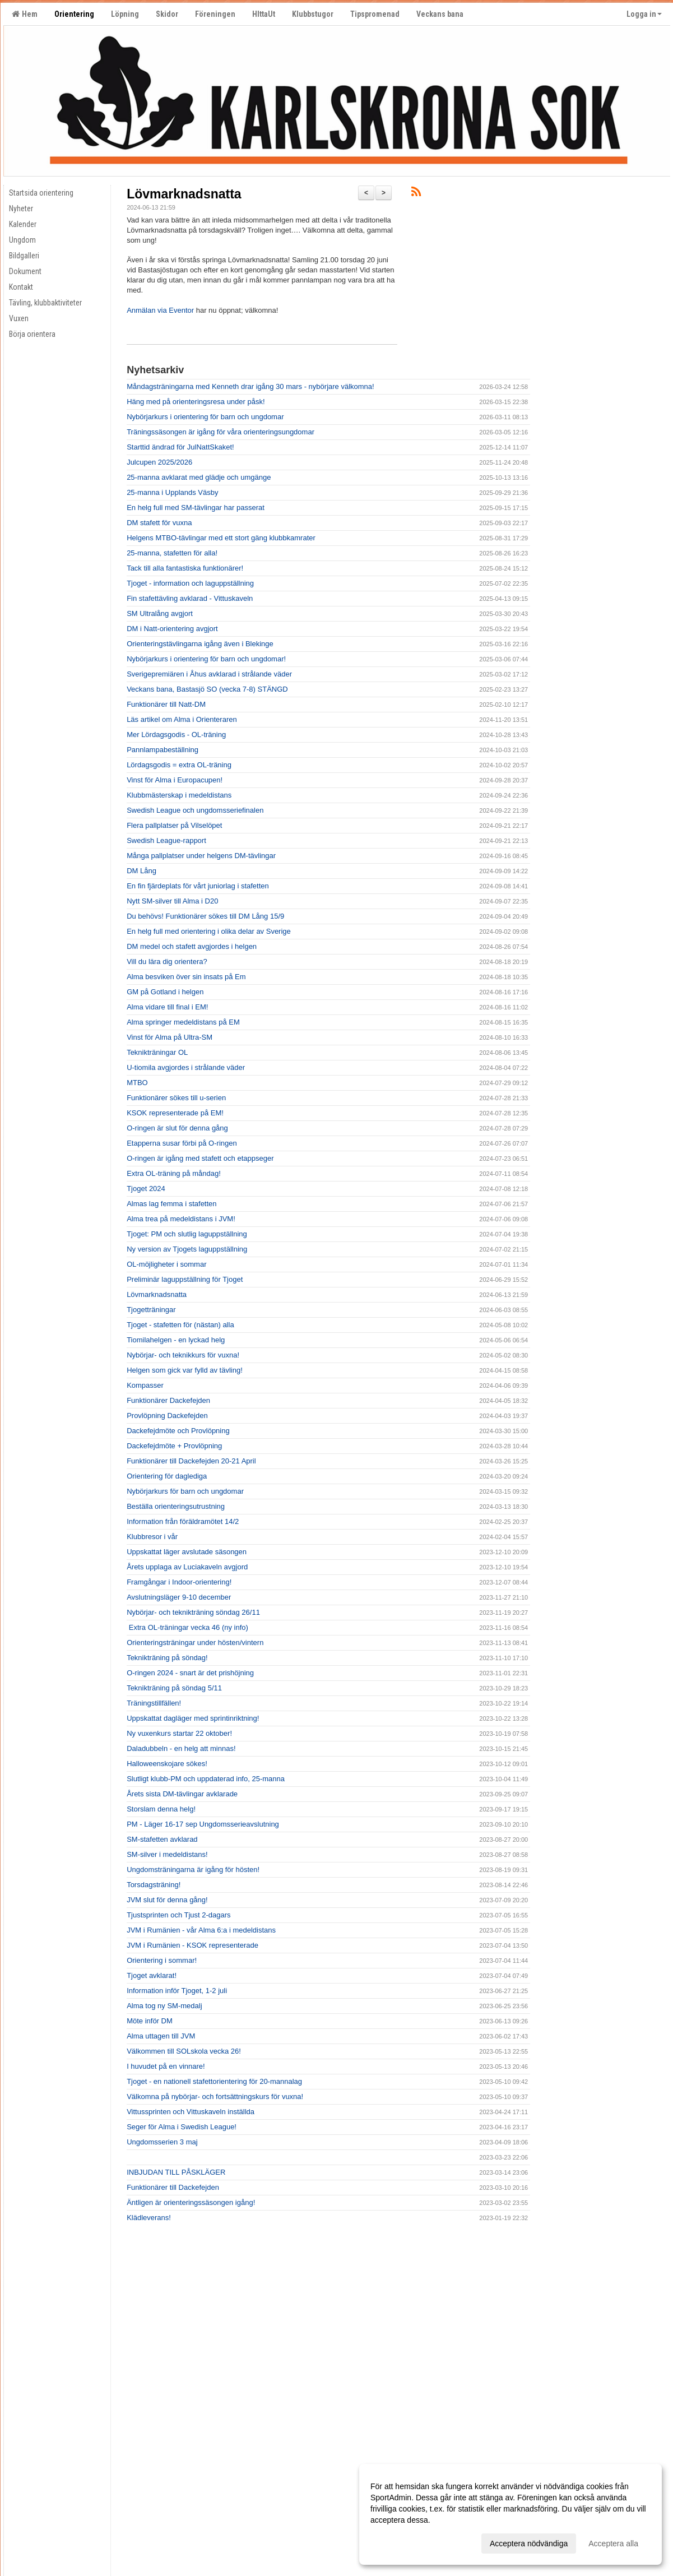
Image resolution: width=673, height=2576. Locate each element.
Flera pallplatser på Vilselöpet (174, 825)
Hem (25, 14)
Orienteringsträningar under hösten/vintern (195, 1642)
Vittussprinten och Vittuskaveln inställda (190, 2111)
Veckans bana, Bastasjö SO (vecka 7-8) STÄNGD (207, 689)
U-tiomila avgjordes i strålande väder (186, 1067)
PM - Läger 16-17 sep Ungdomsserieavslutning (203, 1824)
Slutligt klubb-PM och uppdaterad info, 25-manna (206, 1779)
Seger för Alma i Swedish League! (181, 2127)
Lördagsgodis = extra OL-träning (179, 765)
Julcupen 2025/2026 (159, 462)
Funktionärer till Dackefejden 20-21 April (191, 1461)
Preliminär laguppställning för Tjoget (185, 1279)
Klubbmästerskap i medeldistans (179, 795)
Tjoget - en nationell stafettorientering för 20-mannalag (214, 2081)
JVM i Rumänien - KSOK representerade (192, 1945)
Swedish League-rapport (166, 840)
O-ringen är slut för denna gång (177, 1128)
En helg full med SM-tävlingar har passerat (195, 507)
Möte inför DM (150, 2021)
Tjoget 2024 (146, 1188)
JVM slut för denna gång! (167, 1900)
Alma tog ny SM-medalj (164, 2006)
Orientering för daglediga (167, 1476)
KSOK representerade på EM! (175, 1113)
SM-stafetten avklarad (162, 1839)
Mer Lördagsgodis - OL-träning (176, 734)
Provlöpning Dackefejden (167, 1415)
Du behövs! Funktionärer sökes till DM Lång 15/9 (205, 916)
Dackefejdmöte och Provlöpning (178, 1430)
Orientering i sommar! (162, 1960)
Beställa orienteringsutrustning (176, 1506)
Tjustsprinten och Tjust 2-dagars (178, 1915)
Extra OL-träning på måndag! (174, 1173)
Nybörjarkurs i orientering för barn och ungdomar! (206, 659)
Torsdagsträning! (153, 1884)
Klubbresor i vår (152, 1536)
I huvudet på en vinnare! (166, 2066)
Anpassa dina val (400, 2541)
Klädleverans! (149, 2217)
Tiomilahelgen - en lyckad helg (176, 1340)
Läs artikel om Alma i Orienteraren (182, 719)
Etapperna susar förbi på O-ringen (182, 1143)
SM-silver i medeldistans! (167, 1854)
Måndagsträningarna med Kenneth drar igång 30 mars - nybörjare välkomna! (250, 386)
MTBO (137, 1082)
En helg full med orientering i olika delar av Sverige (209, 931)
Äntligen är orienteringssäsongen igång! (191, 2202)
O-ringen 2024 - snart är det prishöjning (190, 1673)
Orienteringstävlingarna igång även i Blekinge (200, 644)
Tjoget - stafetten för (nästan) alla (180, 1325)
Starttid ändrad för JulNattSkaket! (180, 447)
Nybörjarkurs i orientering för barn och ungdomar (205, 417)
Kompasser (145, 1385)
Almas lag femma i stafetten (171, 1203)
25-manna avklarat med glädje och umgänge (199, 477)
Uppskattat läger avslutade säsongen (187, 1552)
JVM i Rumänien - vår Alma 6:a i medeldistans (201, 1930)
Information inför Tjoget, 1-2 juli (177, 1990)
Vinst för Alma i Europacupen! (174, 780)
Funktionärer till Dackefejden (173, 2187)
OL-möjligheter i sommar (166, 1264)
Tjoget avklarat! (152, 1975)
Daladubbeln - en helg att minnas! (181, 1748)
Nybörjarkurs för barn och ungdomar (185, 1491)
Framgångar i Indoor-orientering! (179, 1582)
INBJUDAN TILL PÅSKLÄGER (176, 2172)
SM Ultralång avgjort (160, 613)
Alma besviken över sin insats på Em (186, 976)
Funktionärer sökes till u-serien (176, 1098)
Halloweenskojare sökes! (167, 1763)
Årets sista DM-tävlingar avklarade (182, 1794)
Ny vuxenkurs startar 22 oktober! (179, 1733)
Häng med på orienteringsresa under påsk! (195, 401)
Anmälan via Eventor (160, 310)
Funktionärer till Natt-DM (166, 704)
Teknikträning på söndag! (167, 1657)
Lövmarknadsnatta (184, 194)
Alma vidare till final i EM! (167, 1007)
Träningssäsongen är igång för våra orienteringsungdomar (220, 432)
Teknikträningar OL (157, 1052)
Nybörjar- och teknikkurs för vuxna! (183, 1355)
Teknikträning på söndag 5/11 (174, 1688)
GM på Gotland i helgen (165, 992)
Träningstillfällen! (154, 1703)
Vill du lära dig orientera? (167, 961)
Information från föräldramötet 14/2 (183, 1521)
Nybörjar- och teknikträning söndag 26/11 (193, 1612)
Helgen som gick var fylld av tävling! (185, 1370)
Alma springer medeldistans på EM (183, 1022)
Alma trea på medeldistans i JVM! (181, 1219)
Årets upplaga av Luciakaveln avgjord (187, 1567)
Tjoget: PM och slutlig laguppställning (187, 1234)
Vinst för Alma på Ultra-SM (169, 1037)
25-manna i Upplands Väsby (172, 492)
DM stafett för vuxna (159, 522)
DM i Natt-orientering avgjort (172, 628)
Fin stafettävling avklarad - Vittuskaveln (190, 598)
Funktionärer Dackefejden (168, 1400)
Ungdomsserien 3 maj (162, 2142)
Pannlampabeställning (162, 749)
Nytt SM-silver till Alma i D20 (172, 901)
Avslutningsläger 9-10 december (179, 1597)
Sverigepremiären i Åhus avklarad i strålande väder (209, 674)
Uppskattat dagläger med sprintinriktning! (193, 1718)
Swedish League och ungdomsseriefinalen (195, 810)
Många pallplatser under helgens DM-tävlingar (201, 855)
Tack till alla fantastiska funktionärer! (185, 568)
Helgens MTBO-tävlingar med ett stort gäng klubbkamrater (221, 538)
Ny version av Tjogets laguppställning (187, 1249)
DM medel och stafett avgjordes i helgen (192, 946)
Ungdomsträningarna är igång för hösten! (193, 1869)
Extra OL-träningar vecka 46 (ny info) (187, 1627)
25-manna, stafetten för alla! (172, 553)
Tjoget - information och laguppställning (190, 583)
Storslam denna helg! (161, 1809)
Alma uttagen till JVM (161, 2036)
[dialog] (510, 2514)
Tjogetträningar (151, 1309)
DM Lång (141, 871)
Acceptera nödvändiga (529, 2543)
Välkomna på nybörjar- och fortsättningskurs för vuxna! (215, 2096)
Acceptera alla (613, 2543)
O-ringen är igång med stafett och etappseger (200, 1158)
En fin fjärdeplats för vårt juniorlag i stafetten (198, 886)
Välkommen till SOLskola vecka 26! (184, 2051)
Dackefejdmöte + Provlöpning (174, 1446)
